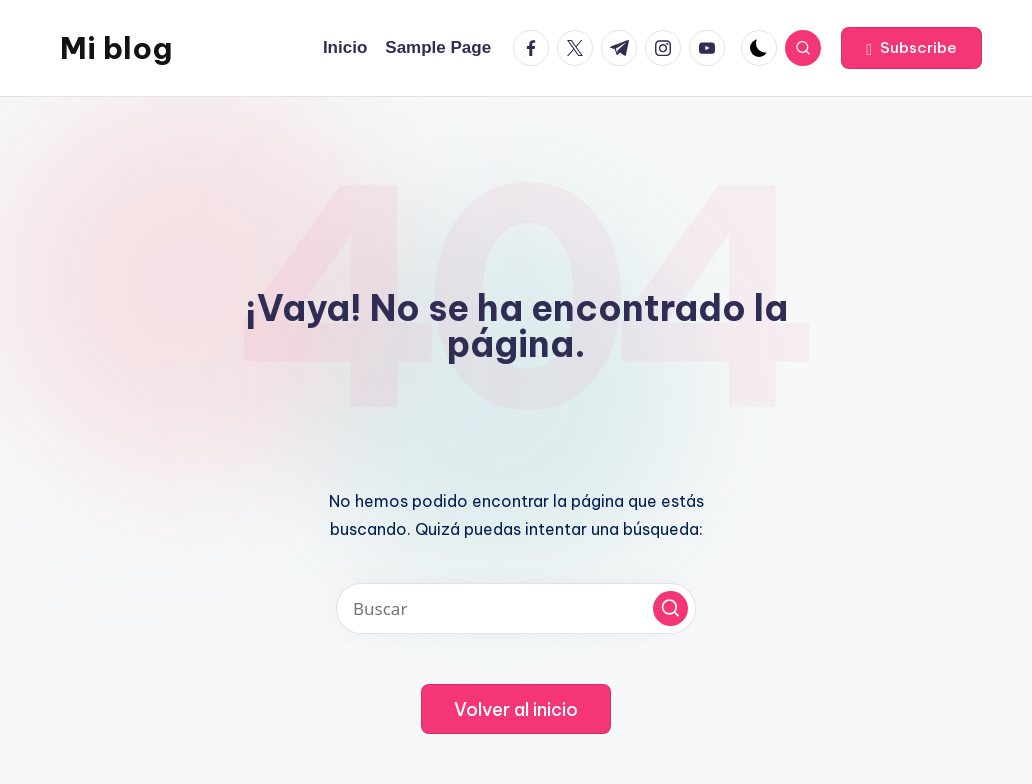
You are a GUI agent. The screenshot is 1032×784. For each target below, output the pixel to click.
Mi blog (116, 48)
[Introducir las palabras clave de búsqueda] (516, 608)
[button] (911, 48)
